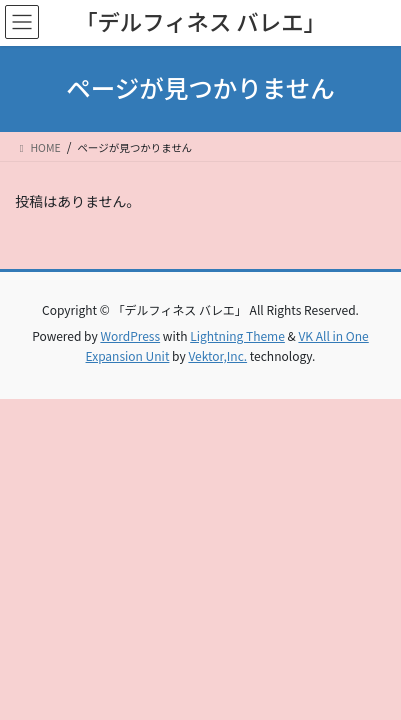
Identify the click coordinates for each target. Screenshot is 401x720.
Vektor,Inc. (217, 355)
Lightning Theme (237, 335)
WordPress (130, 335)
